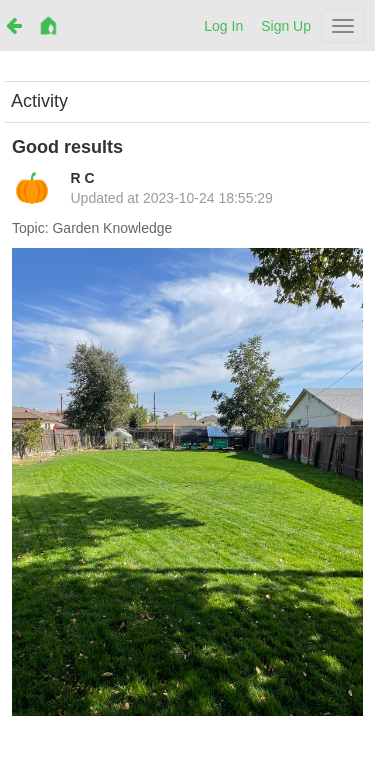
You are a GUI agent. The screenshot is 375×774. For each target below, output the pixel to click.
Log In (223, 26)
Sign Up (286, 26)
